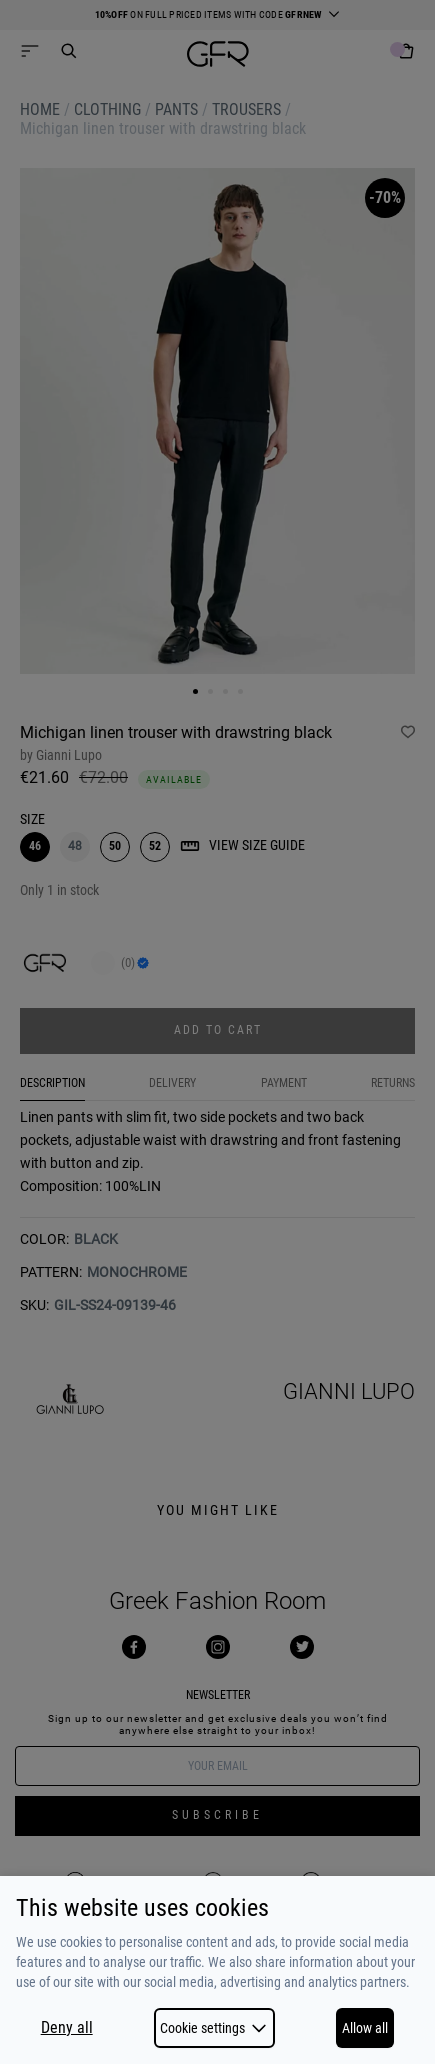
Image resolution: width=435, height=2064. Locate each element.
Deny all (67, 2028)
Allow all (365, 2028)
